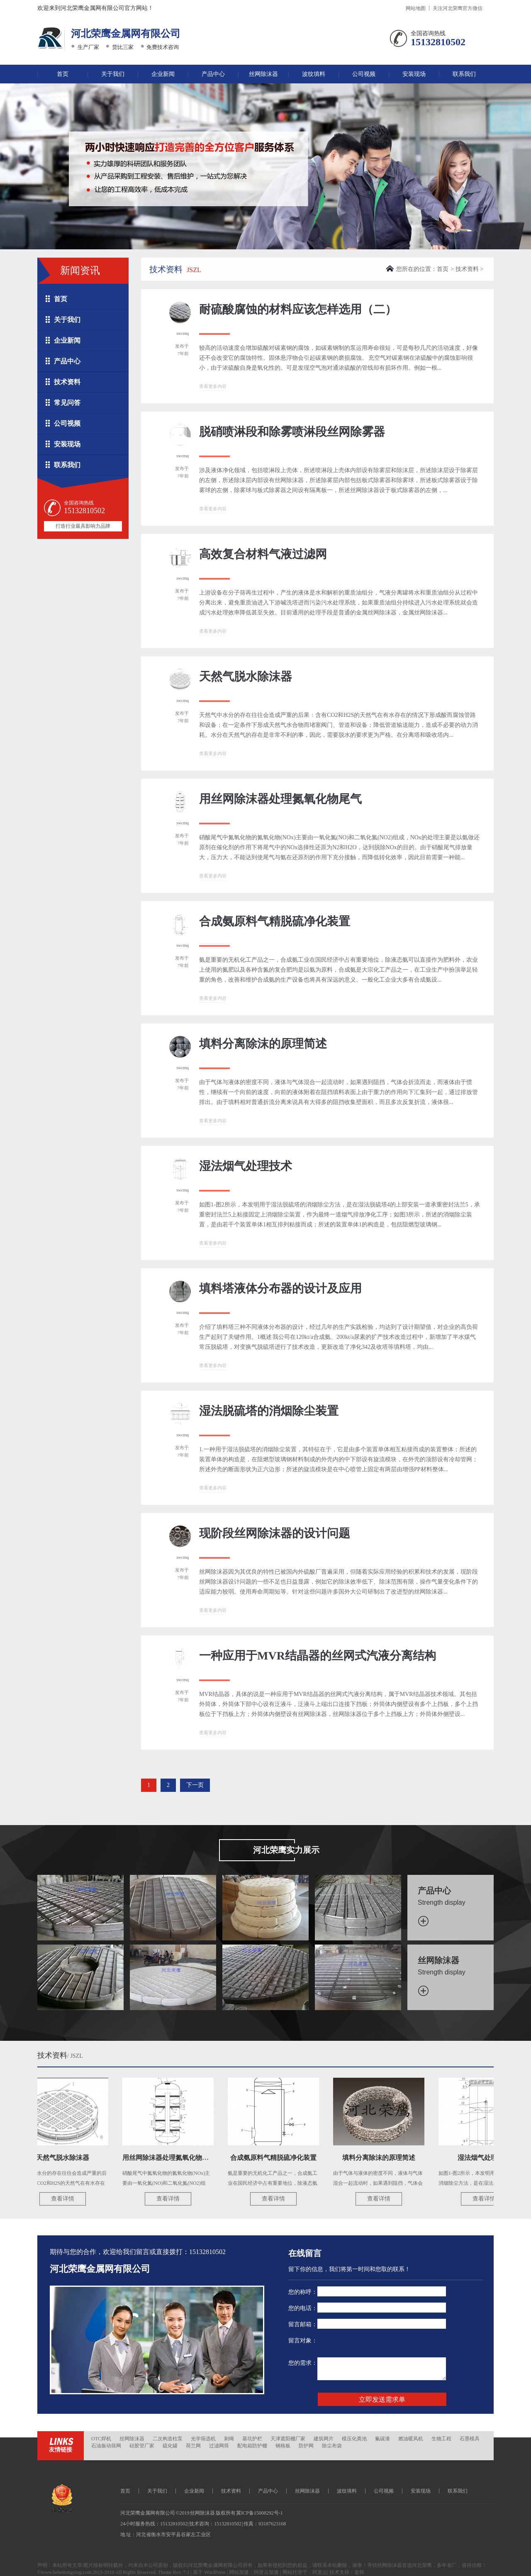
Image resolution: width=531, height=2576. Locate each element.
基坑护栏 (252, 2439)
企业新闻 (163, 74)
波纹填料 (313, 74)
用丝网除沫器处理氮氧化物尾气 (280, 798)
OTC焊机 (101, 2439)
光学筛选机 (203, 2439)
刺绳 (229, 2439)
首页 (62, 74)
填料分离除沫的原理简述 (263, 1043)
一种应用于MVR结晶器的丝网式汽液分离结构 (317, 1655)
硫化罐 (170, 2446)
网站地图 (416, 8)
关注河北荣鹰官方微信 (457, 8)
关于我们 (112, 74)
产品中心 (213, 74)
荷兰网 (193, 2446)
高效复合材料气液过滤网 (263, 554)
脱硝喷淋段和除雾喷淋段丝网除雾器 (292, 431)
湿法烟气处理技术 (245, 1166)
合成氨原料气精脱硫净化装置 (274, 921)
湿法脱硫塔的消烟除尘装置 (269, 1410)
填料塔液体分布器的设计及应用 (280, 1288)
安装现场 (414, 74)
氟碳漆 (382, 2439)
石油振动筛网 (106, 2446)
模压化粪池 (354, 2439)
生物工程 (441, 2439)
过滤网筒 (219, 2446)
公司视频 (363, 74)
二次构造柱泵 (168, 2439)
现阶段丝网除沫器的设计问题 (274, 1533)
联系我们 (464, 74)
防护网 (306, 2446)
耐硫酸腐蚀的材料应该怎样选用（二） (298, 309)
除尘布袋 (332, 2446)
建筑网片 (324, 2439)
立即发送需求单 (382, 2399)
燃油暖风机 (410, 2439)
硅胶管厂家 (141, 2446)
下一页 (195, 1785)
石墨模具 (470, 2439)
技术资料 (67, 381)
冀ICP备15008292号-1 (259, 2513)
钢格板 (282, 2446)
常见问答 (67, 402)
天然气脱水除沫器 (245, 676)
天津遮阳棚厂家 (287, 2439)
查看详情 (66, 2199)
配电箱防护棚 (252, 2446)
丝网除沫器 (263, 74)
